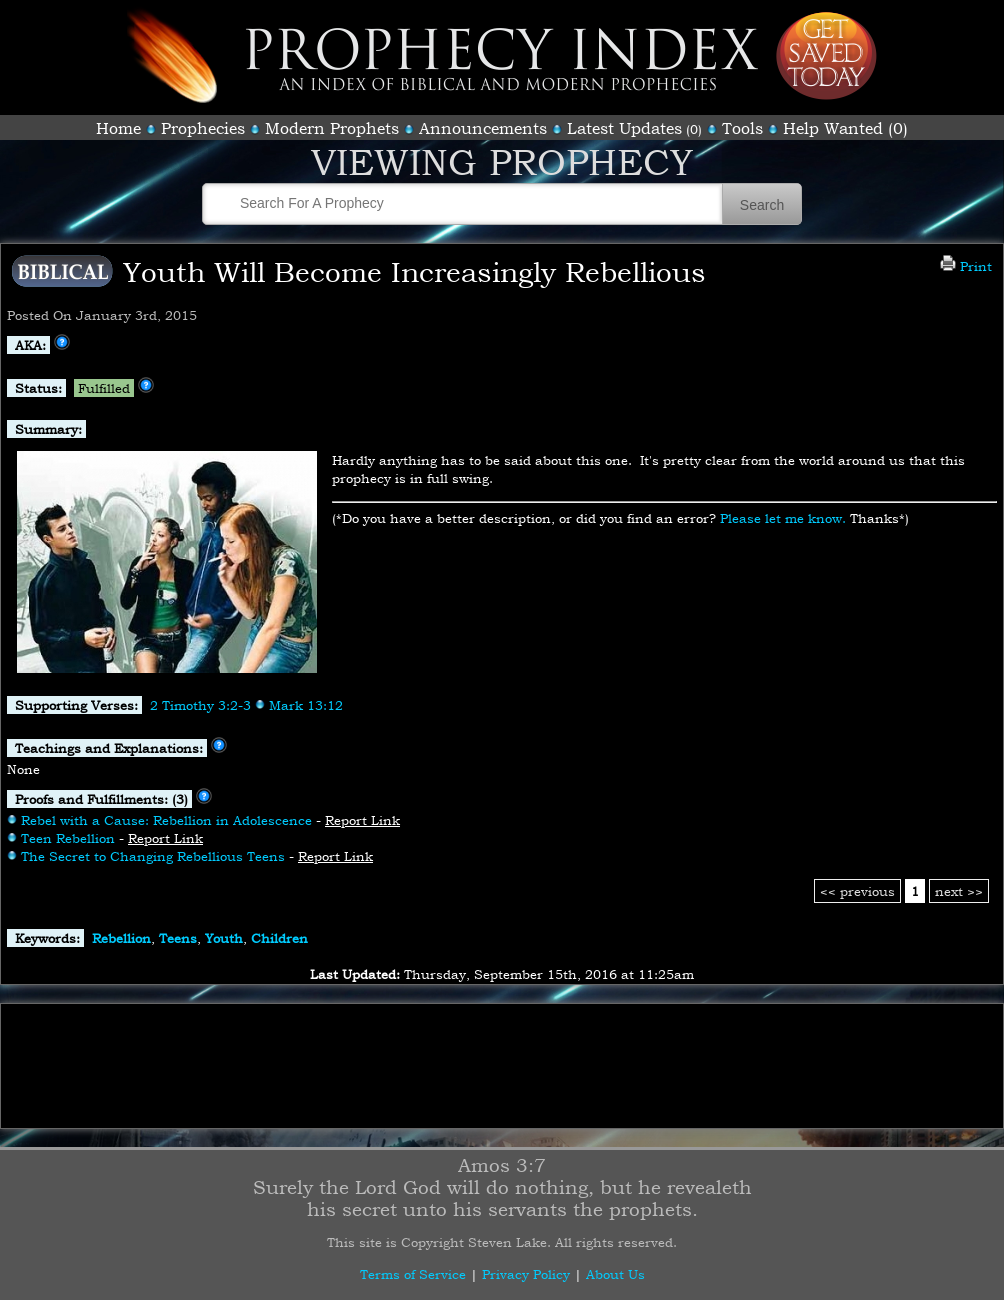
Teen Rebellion (68, 838)
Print (966, 266)
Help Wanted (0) (845, 128)
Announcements (483, 128)
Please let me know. (783, 518)
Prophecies (203, 128)
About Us (615, 1274)
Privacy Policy (526, 1274)
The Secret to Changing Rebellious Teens (153, 856)
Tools (742, 128)
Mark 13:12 (306, 705)
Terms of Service (413, 1274)
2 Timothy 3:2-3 (200, 705)
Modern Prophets (332, 128)
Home (118, 128)
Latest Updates (624, 128)
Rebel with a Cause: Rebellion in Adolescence (166, 820)
